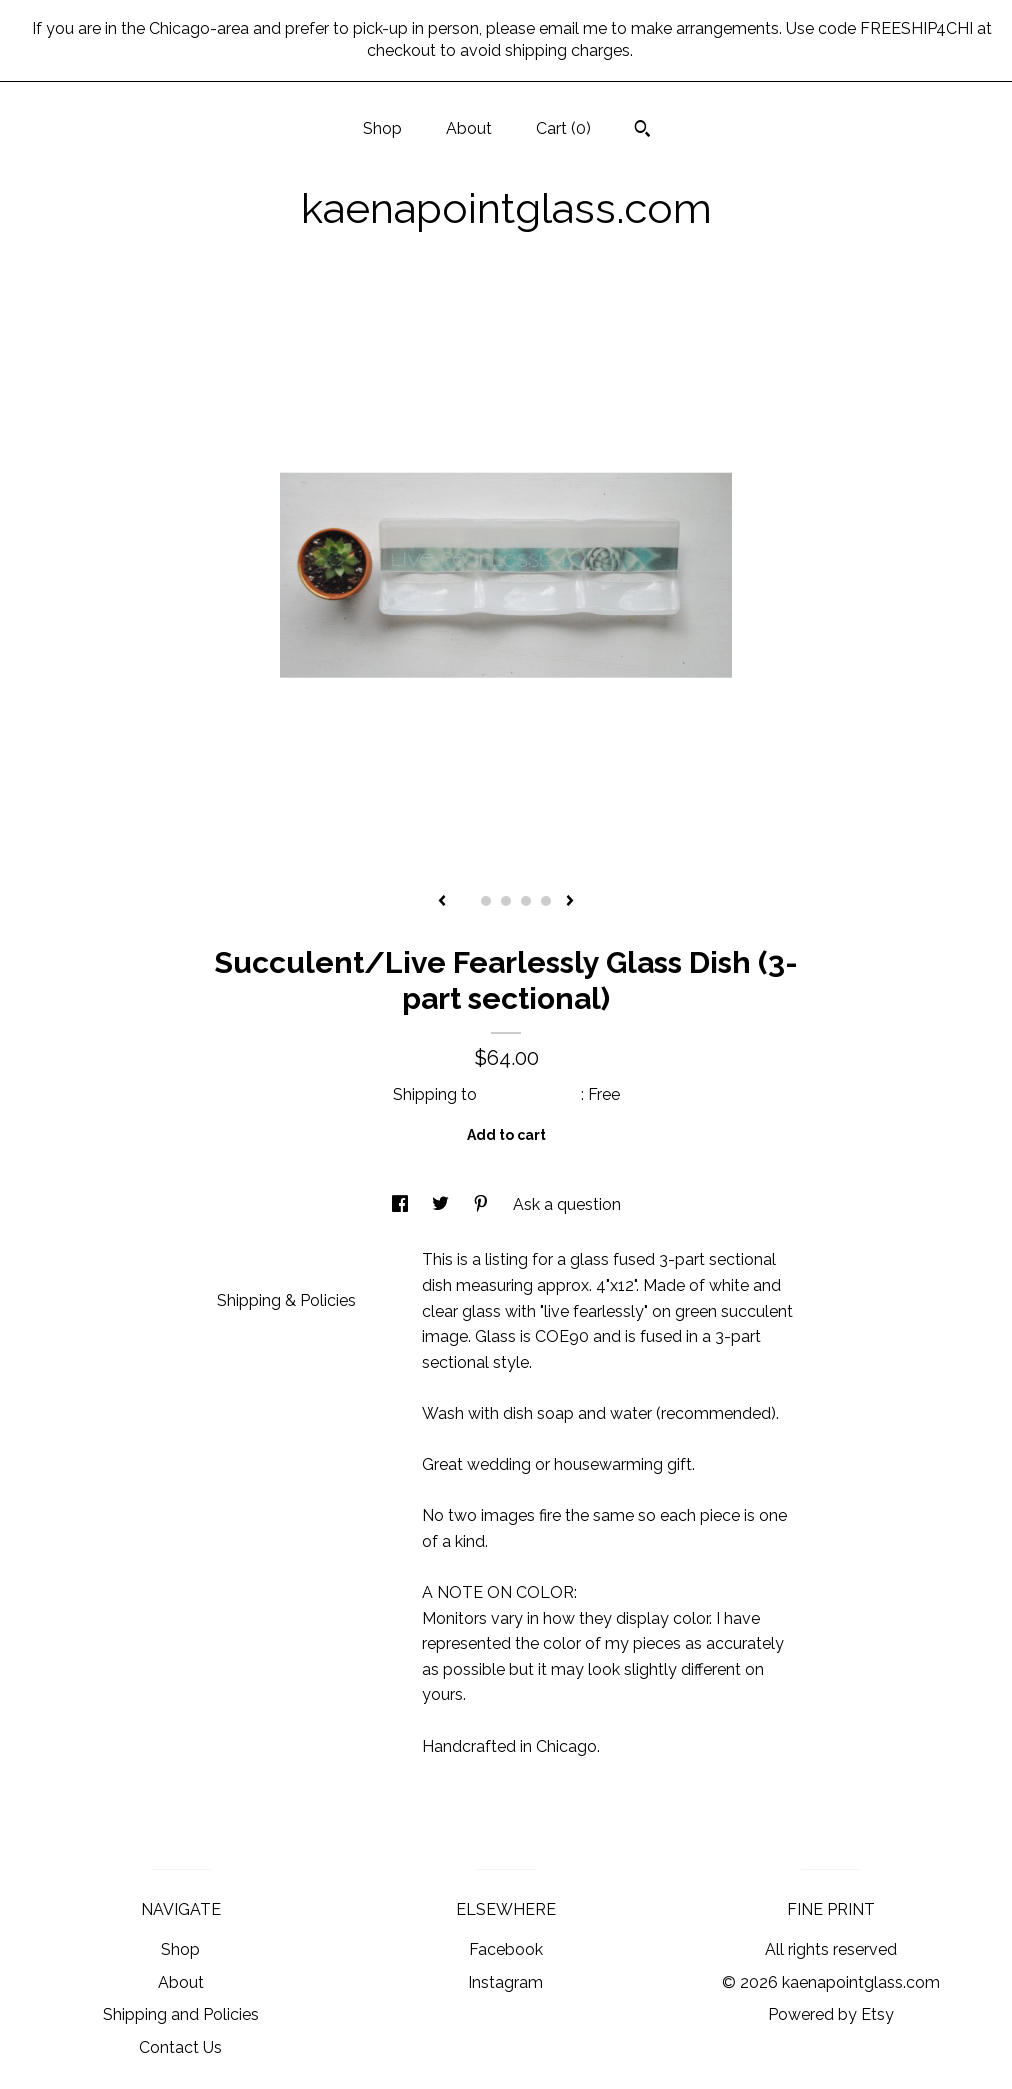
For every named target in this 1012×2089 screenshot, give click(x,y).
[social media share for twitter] (442, 1204)
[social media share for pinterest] (483, 1204)
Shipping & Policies (286, 1300)
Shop (382, 128)
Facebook (506, 1949)
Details (251, 1257)
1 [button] (466, 901)
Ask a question (567, 1204)
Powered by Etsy (831, 2014)
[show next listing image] (570, 902)
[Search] (642, 131)
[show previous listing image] (442, 902)
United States (531, 1094)
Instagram (505, 1982)
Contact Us (180, 2047)
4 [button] (526, 901)
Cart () (563, 128)
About (469, 128)
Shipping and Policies (181, 2014)
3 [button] (506, 901)
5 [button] (546, 901)
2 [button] (486, 901)
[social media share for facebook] (402, 1204)
